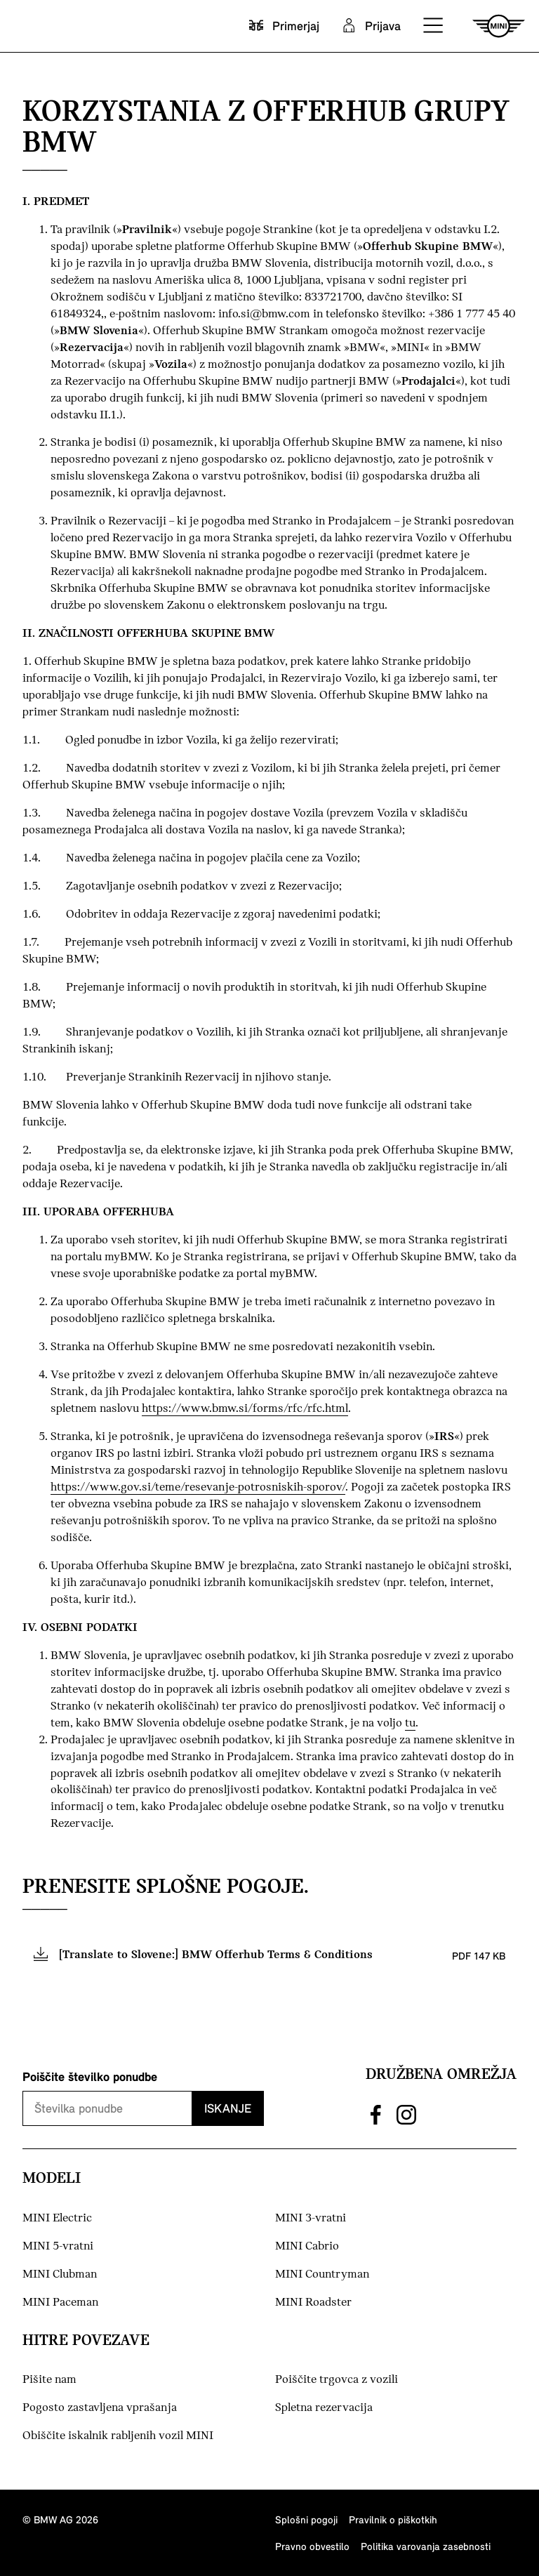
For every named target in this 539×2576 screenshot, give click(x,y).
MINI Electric (57, 2218)
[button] (433, 26)
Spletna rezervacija (324, 2408)
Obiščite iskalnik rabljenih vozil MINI (117, 2436)
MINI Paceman (60, 2302)
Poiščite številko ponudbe (89, 2076)
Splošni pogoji (306, 2519)
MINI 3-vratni (310, 2218)
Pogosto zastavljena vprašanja (99, 2408)
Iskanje (227, 2108)
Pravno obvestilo (312, 2546)
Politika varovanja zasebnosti (426, 2546)
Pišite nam (49, 2379)
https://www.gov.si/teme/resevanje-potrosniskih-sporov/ (198, 1487)
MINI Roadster (313, 2302)
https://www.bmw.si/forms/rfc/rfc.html (245, 1408)
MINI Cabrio (307, 2246)
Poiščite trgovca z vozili (336, 2379)
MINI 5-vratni (57, 2246)
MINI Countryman (322, 2274)
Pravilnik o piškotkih (393, 2519)
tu (410, 1723)
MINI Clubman (59, 2274)
